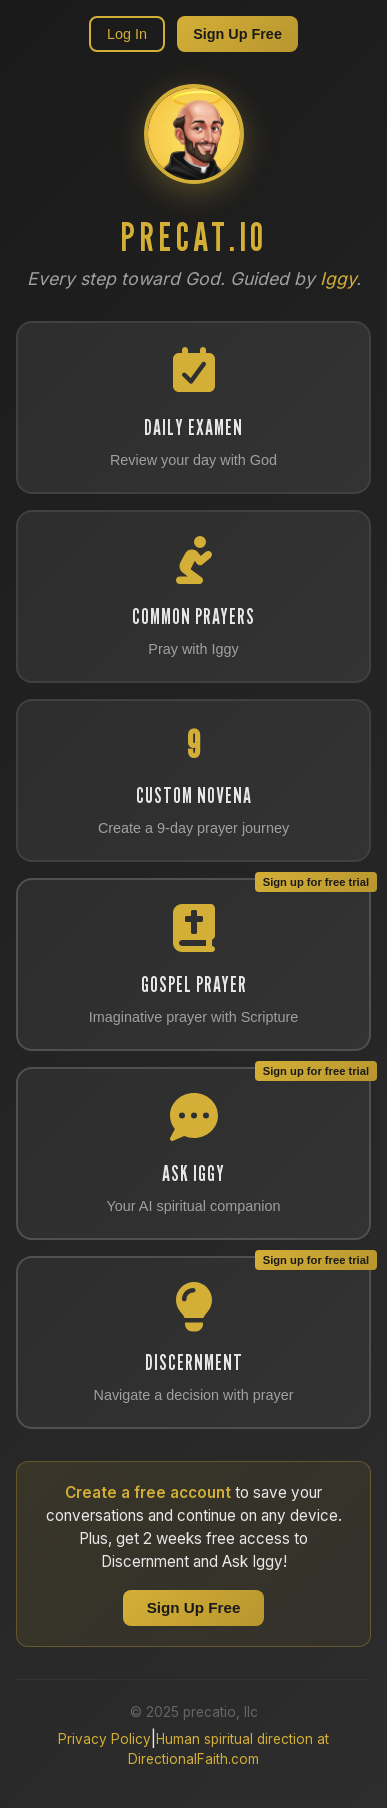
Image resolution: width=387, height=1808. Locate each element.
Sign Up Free (237, 34)
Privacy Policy (104, 1739)
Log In (127, 34)
